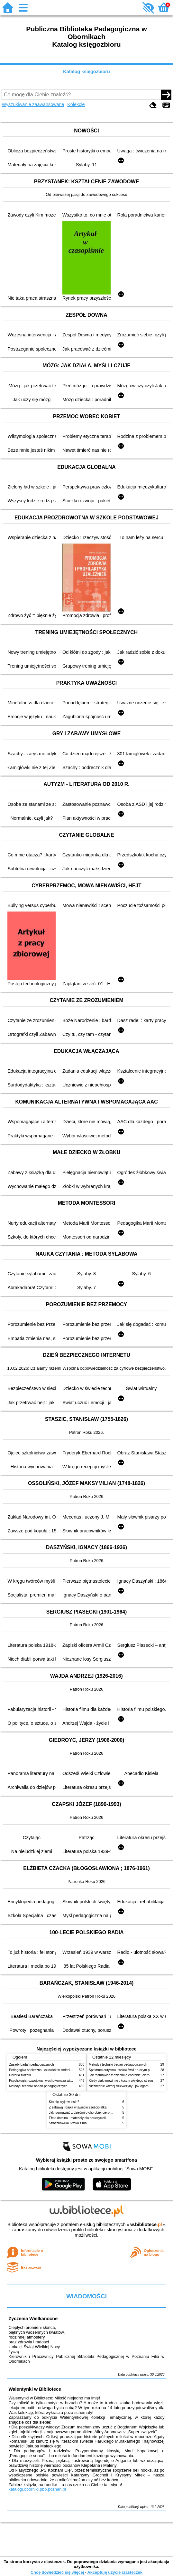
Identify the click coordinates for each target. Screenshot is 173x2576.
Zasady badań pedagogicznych (31, 2064)
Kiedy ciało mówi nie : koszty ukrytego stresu (121, 2080)
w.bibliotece (146, 2224)
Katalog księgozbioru (86, 71)
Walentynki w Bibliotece (35, 2389)
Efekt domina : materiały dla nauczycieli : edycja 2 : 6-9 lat (90, 2118)
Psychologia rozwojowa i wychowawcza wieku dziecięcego (51, 2080)
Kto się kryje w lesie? (64, 2102)
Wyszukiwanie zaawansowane (33, 104)
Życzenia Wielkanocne (33, 2318)
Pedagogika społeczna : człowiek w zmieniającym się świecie (53, 2070)
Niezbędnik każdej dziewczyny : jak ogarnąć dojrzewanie (129, 2086)
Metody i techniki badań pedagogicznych (38, 2086)
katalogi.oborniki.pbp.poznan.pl (37, 2489)
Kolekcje (76, 104)
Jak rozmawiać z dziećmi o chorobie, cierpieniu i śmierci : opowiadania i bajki (104, 2112)
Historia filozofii (20, 2075)
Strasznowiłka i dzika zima (68, 2123)
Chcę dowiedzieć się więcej (57, 2572)
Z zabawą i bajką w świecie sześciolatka (77, 2107)
